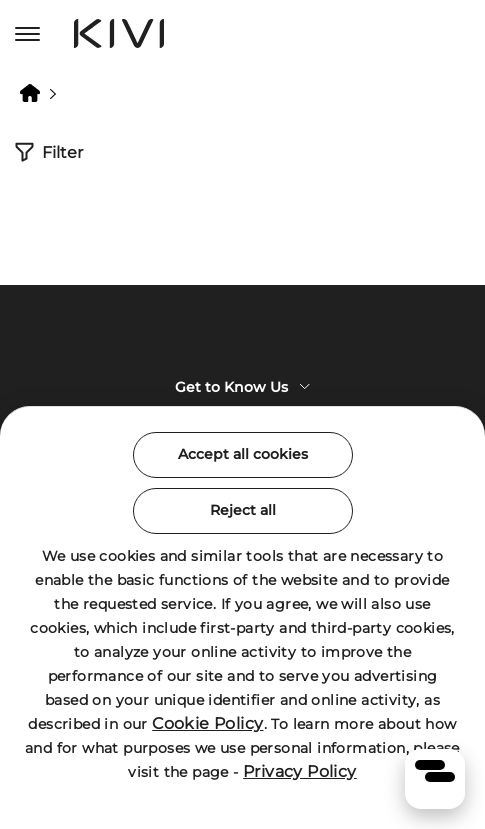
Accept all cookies (243, 454)
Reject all (243, 510)
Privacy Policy (300, 771)
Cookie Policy (207, 723)
